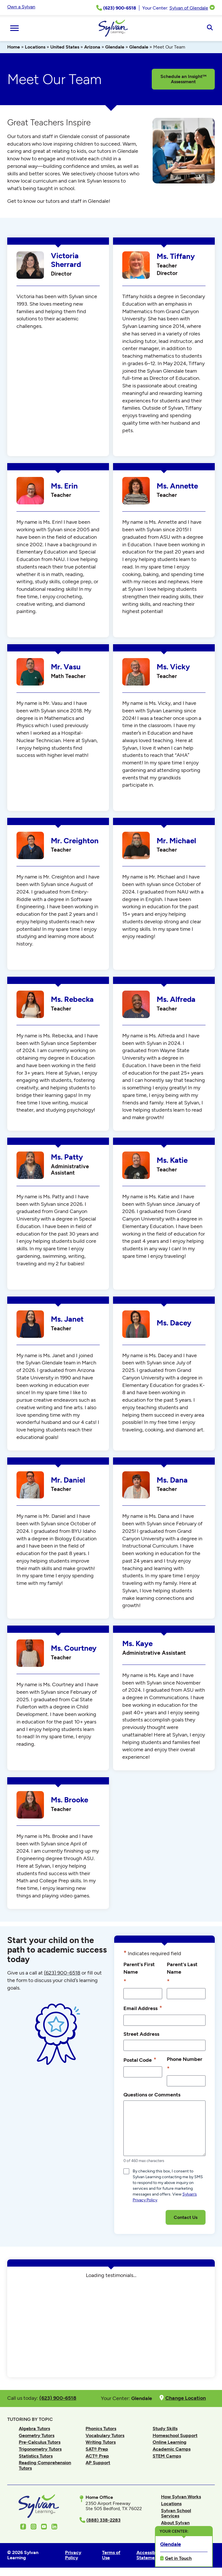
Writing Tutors (101, 2442)
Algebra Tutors (34, 2428)
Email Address (142, 2008)
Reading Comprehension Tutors (45, 2465)
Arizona (92, 47)
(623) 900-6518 (62, 1973)
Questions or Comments (151, 2095)
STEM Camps (167, 2456)
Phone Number (184, 2064)
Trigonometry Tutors (40, 2449)
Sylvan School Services (176, 2513)
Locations (35, 47)
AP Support (98, 2462)
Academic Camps (171, 2449)
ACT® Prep (97, 2456)
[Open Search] (210, 28)
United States (64, 47)
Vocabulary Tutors (105, 2435)
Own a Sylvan (21, 7)
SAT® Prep (97, 2449)
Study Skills (165, 2428)
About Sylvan (175, 2522)
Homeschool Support (175, 2435)
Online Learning (169, 2442)
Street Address (141, 2034)
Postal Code (139, 2059)
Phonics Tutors (101, 2428)
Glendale (114, 47)
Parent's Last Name (182, 1973)
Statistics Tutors (36, 2456)
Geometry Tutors (36, 2435)
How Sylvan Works (181, 2496)
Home (13, 47)
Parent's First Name (139, 1973)
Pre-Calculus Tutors (39, 2442)
